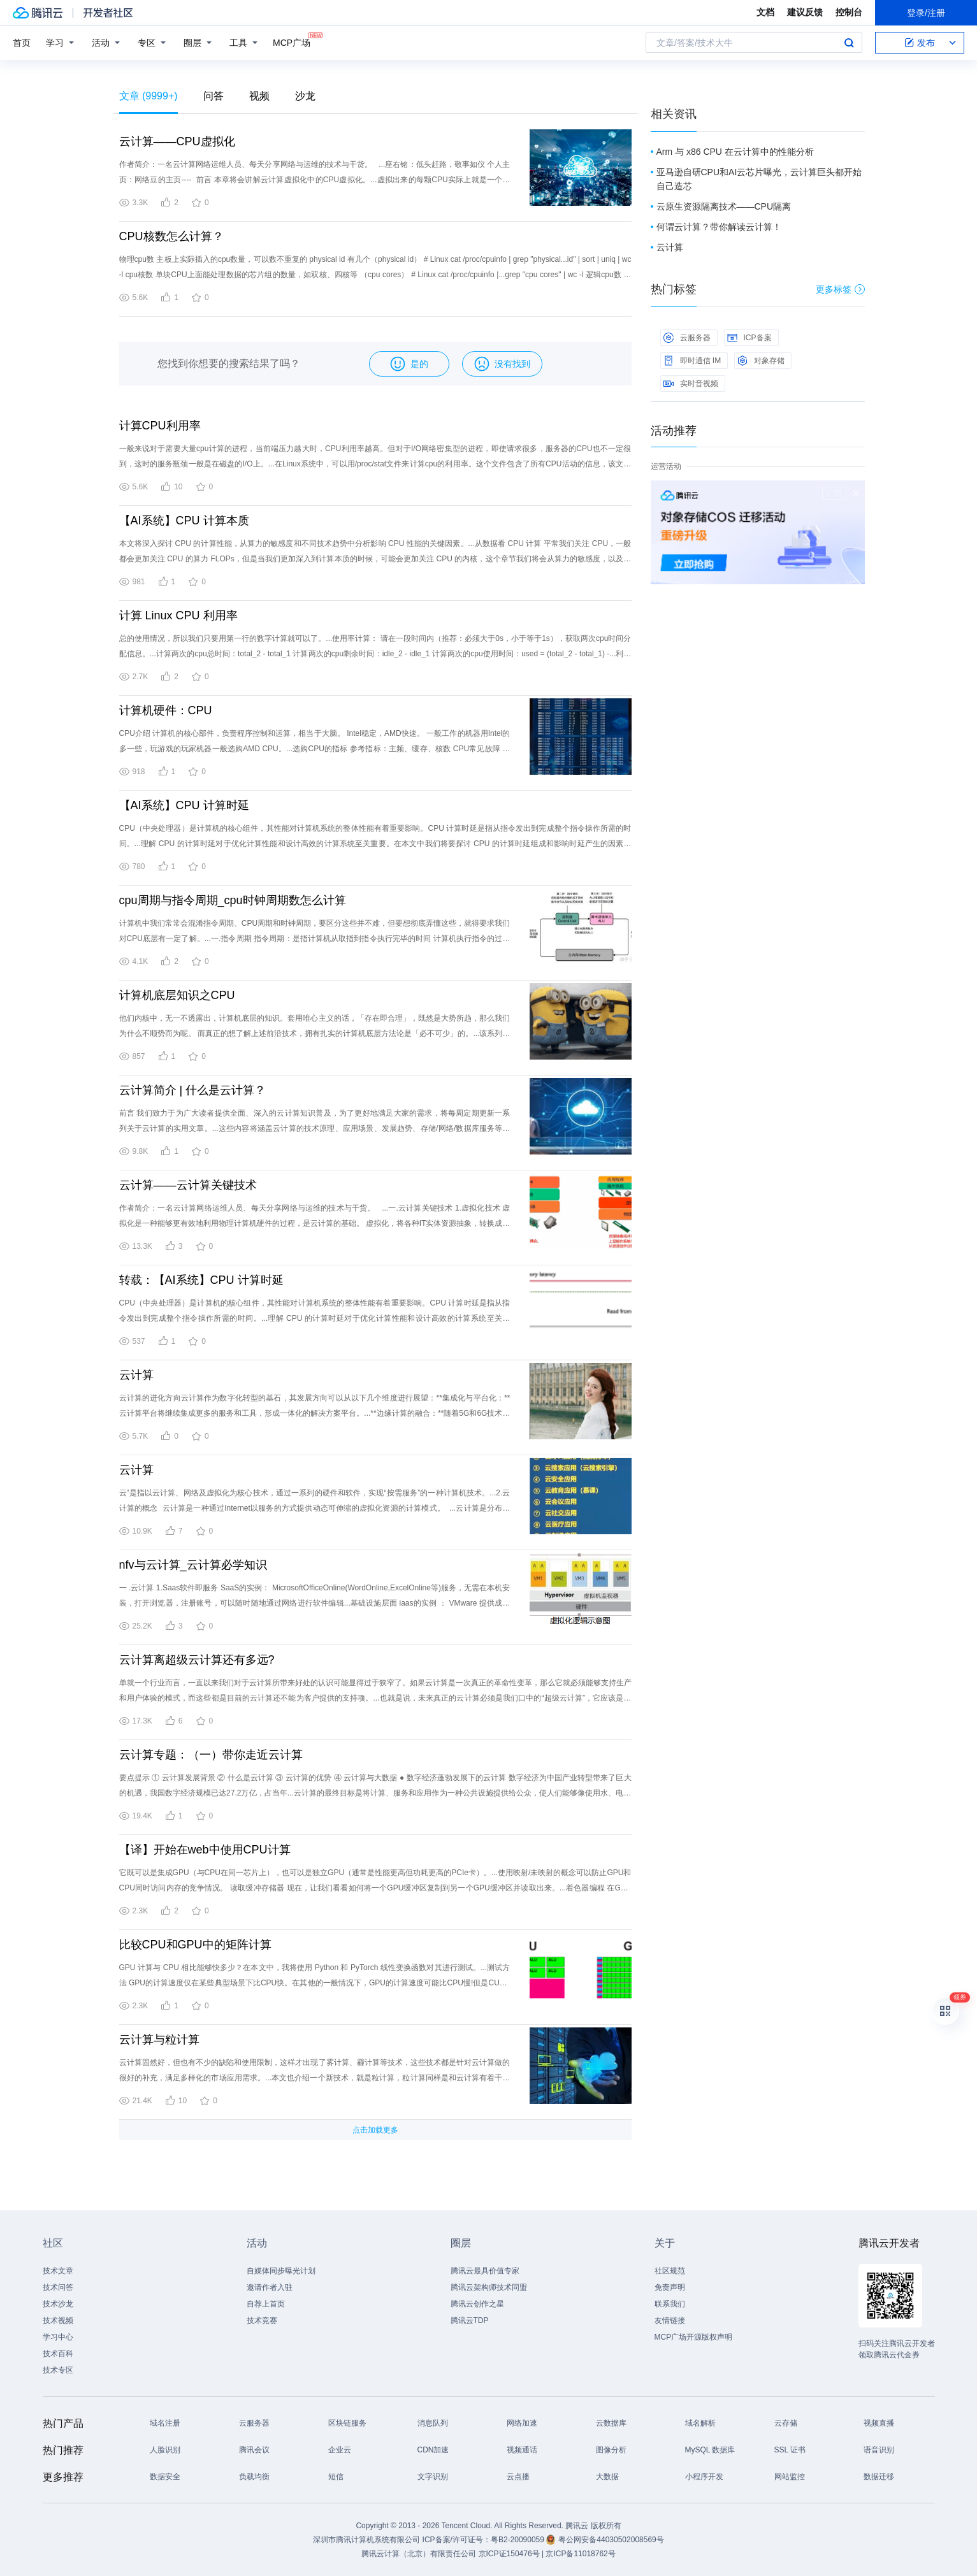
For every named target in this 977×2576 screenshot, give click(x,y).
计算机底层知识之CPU (177, 995)
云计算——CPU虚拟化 (177, 141)
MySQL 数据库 (710, 2449)
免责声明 (670, 2287)
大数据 (607, 2476)
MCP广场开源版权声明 (694, 2337)
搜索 (849, 43)
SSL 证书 (790, 2449)
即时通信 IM (692, 361)
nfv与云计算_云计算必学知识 (193, 1564)
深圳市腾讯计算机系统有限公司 (366, 2539)
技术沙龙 (58, 2303)
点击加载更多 (375, 2130)
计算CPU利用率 (160, 425)
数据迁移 (879, 2476)
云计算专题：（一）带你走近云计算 (211, 1754)
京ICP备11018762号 (580, 2553)
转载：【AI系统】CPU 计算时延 (201, 1280)
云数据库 (611, 2423)
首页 (22, 43)
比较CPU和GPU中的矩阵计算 (195, 1944)
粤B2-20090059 (518, 2539)
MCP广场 (291, 42)
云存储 (785, 2423)
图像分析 (611, 2449)
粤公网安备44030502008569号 (610, 2539)
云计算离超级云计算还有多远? (197, 1659)
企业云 (339, 2449)
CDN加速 (433, 2449)
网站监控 (789, 2476)
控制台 (849, 12)
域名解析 (700, 2423)
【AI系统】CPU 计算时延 (184, 805)
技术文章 (58, 2270)
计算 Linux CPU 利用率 (178, 615)
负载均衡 (254, 2476)
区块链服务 (347, 2423)
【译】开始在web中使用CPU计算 (205, 1849)
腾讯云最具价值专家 (485, 2270)
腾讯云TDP (470, 2320)
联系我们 (670, 2303)
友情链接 (670, 2320)
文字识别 (432, 2476)
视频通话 (522, 2449)
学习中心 (58, 2337)
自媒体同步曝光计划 (281, 2270)
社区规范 (670, 2270)
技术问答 (58, 2287)
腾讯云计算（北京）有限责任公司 (418, 2553)
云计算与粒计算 (159, 2039)
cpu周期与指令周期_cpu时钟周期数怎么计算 (232, 900)
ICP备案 (749, 338)
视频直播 (879, 2423)
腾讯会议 (254, 2449)
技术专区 (58, 2370)
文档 (765, 12)
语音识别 (879, 2449)
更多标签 (840, 289)
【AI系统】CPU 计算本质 (184, 520)
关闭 (856, 493)
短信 (336, 2476)
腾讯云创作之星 (477, 2303)
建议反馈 (805, 12)
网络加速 (522, 2423)
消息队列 (432, 2423)
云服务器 (687, 338)
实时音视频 (690, 383)
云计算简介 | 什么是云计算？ (192, 1090)
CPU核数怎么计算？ (171, 236)
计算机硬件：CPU (165, 710)
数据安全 (165, 2476)
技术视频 (58, 2320)
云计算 (136, 1375)
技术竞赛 (262, 2320)
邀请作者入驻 (270, 2287)
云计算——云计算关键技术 (188, 1185)
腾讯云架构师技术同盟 (489, 2287)
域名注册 (165, 2423)
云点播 (518, 2476)
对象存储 (761, 361)
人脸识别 (165, 2449)
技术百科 (58, 2353)
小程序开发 (704, 2476)
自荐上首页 (266, 2303)
